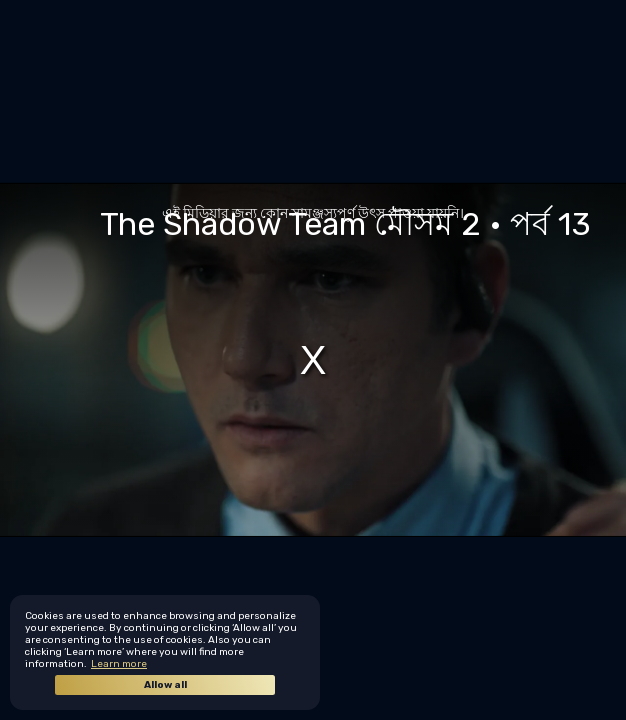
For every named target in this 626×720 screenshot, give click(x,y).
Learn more (119, 664)
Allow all (165, 685)
